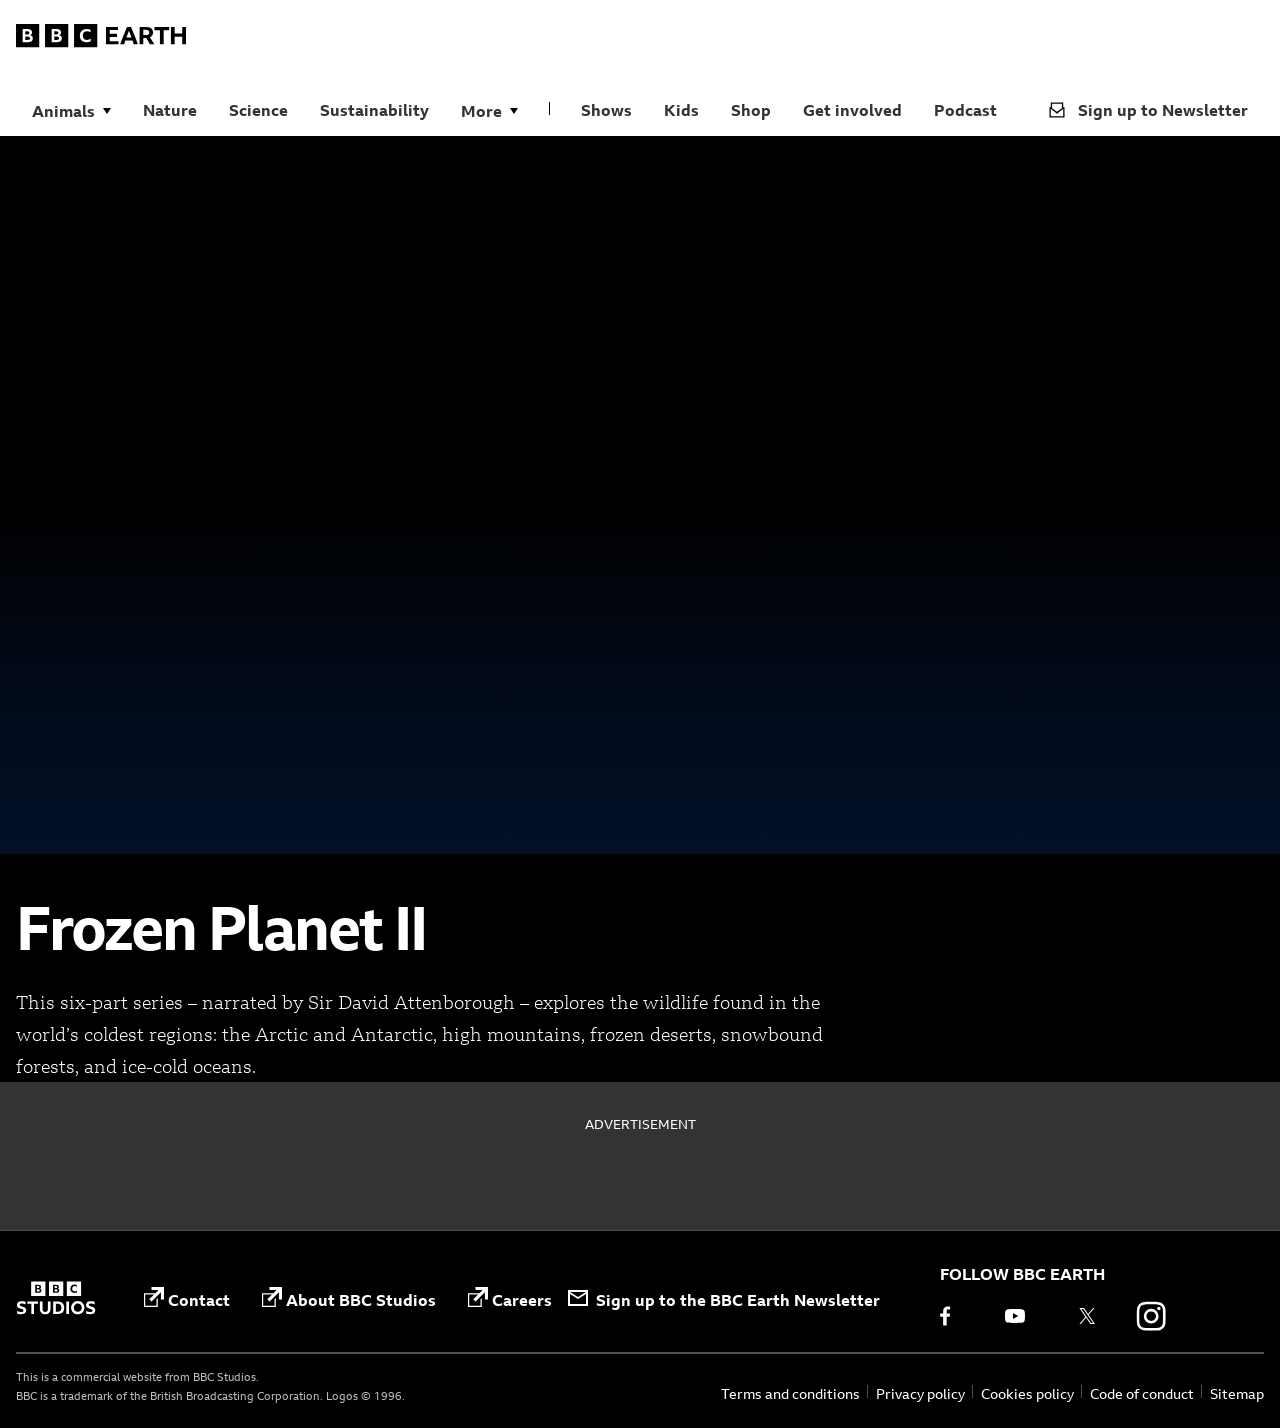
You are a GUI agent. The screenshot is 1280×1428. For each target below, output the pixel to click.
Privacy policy (920, 1393)
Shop (751, 110)
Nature (170, 110)
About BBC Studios (349, 1298)
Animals (63, 111)
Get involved (852, 110)
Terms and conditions (790, 1393)
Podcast (965, 110)
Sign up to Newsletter (1148, 110)
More (481, 111)
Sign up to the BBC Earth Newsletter (724, 1300)
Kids (681, 110)
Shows (606, 110)
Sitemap (1237, 1393)
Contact (187, 1298)
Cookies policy (1027, 1393)
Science (258, 110)
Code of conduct (1142, 1393)
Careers (510, 1298)
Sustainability (374, 110)
